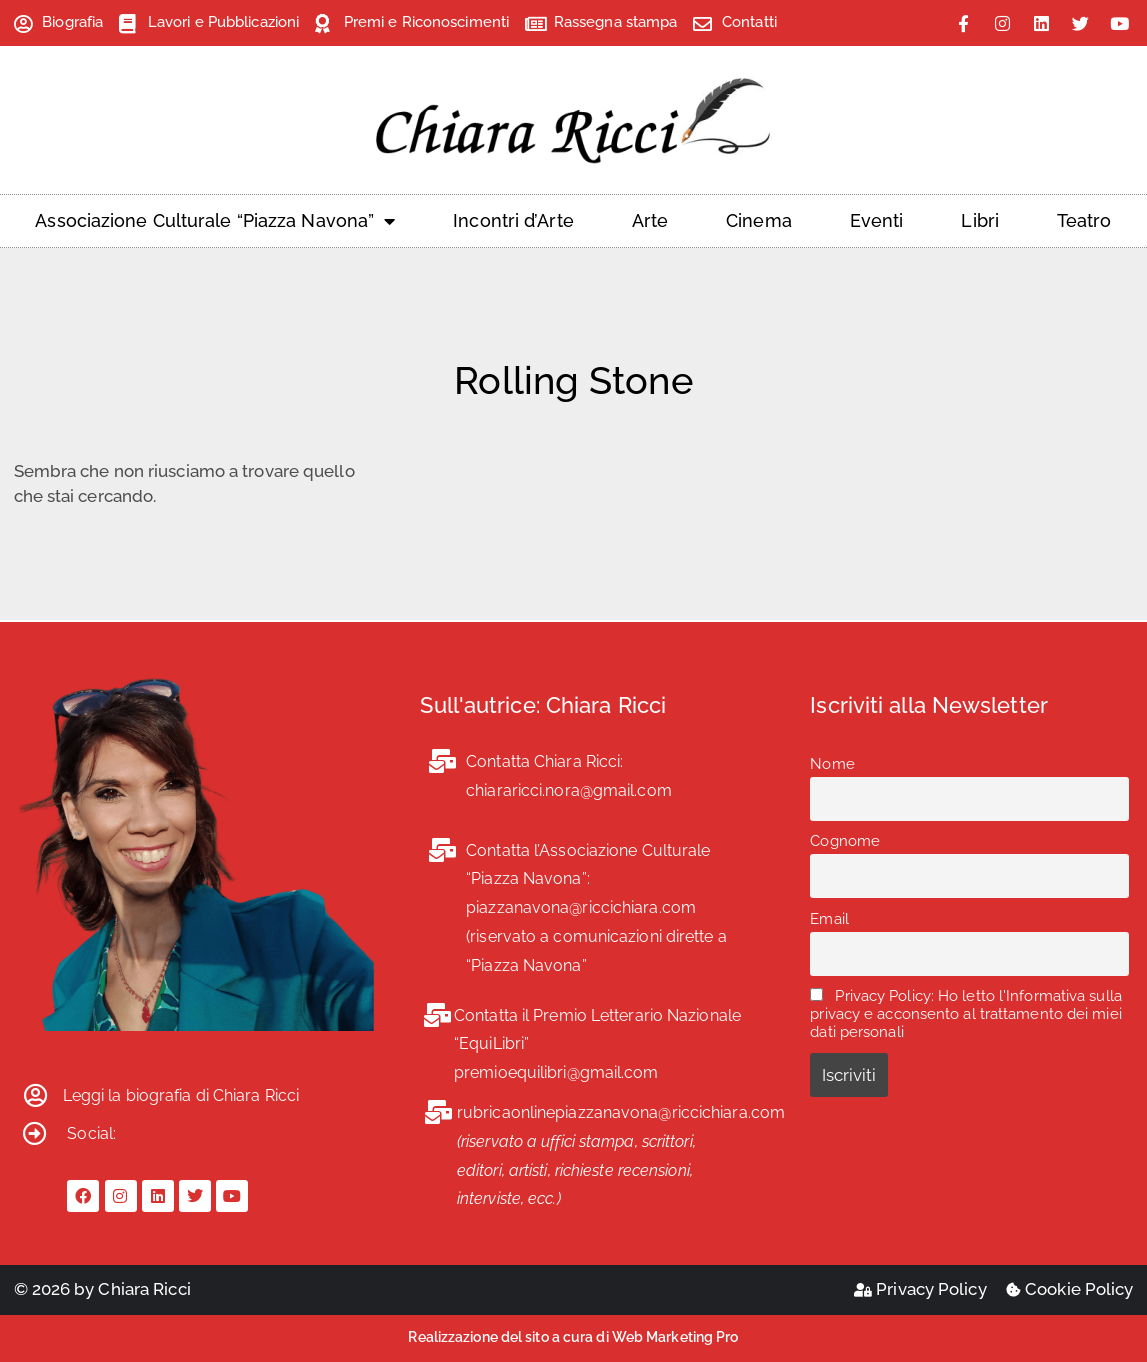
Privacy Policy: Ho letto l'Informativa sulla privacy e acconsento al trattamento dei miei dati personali (966, 1014)
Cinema (759, 220)
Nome (832, 764)
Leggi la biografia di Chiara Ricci (181, 1095)
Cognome (845, 841)
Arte (650, 220)
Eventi (877, 220)
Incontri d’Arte (513, 220)
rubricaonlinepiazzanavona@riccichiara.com (621, 1112)
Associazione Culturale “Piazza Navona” (215, 221)
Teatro (1084, 220)
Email (829, 919)
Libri (980, 220)
